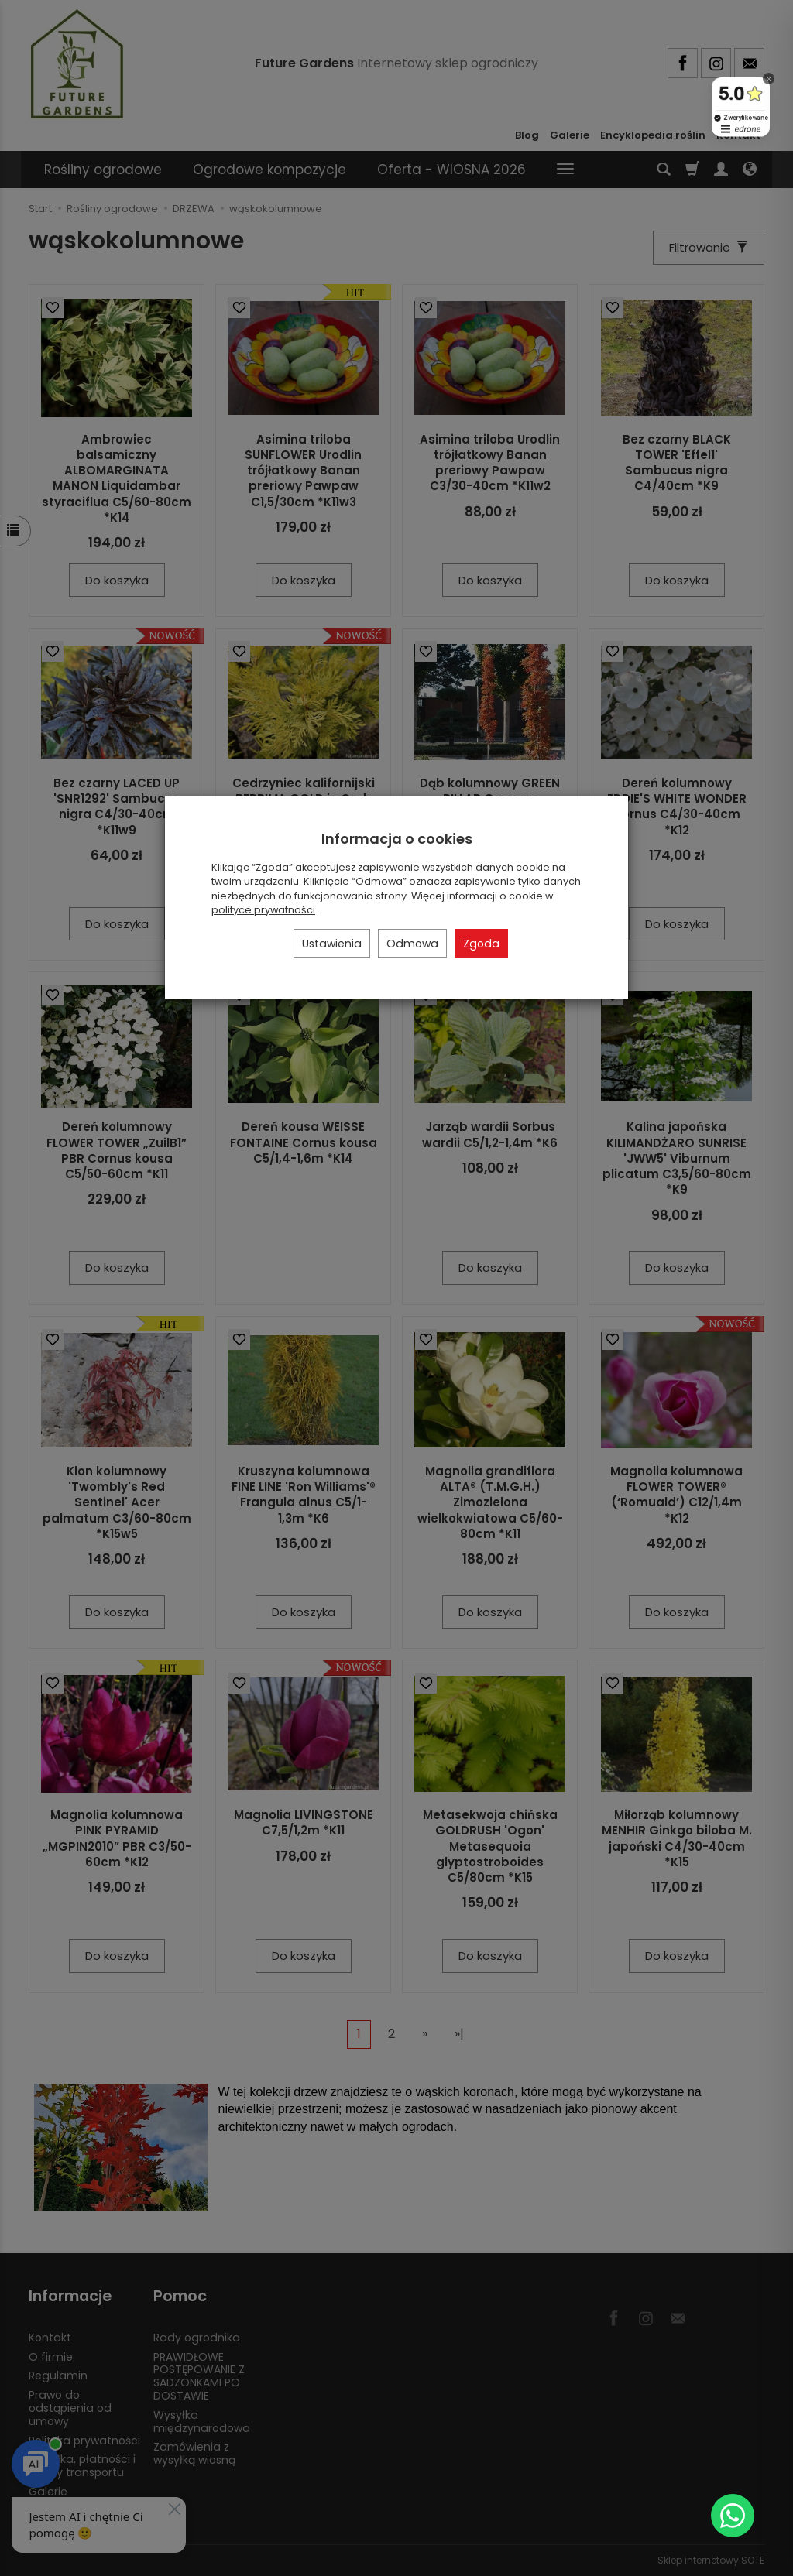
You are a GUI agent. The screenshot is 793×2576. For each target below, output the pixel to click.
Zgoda (481, 943)
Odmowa (412, 943)
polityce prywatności (263, 909)
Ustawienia (332, 943)
